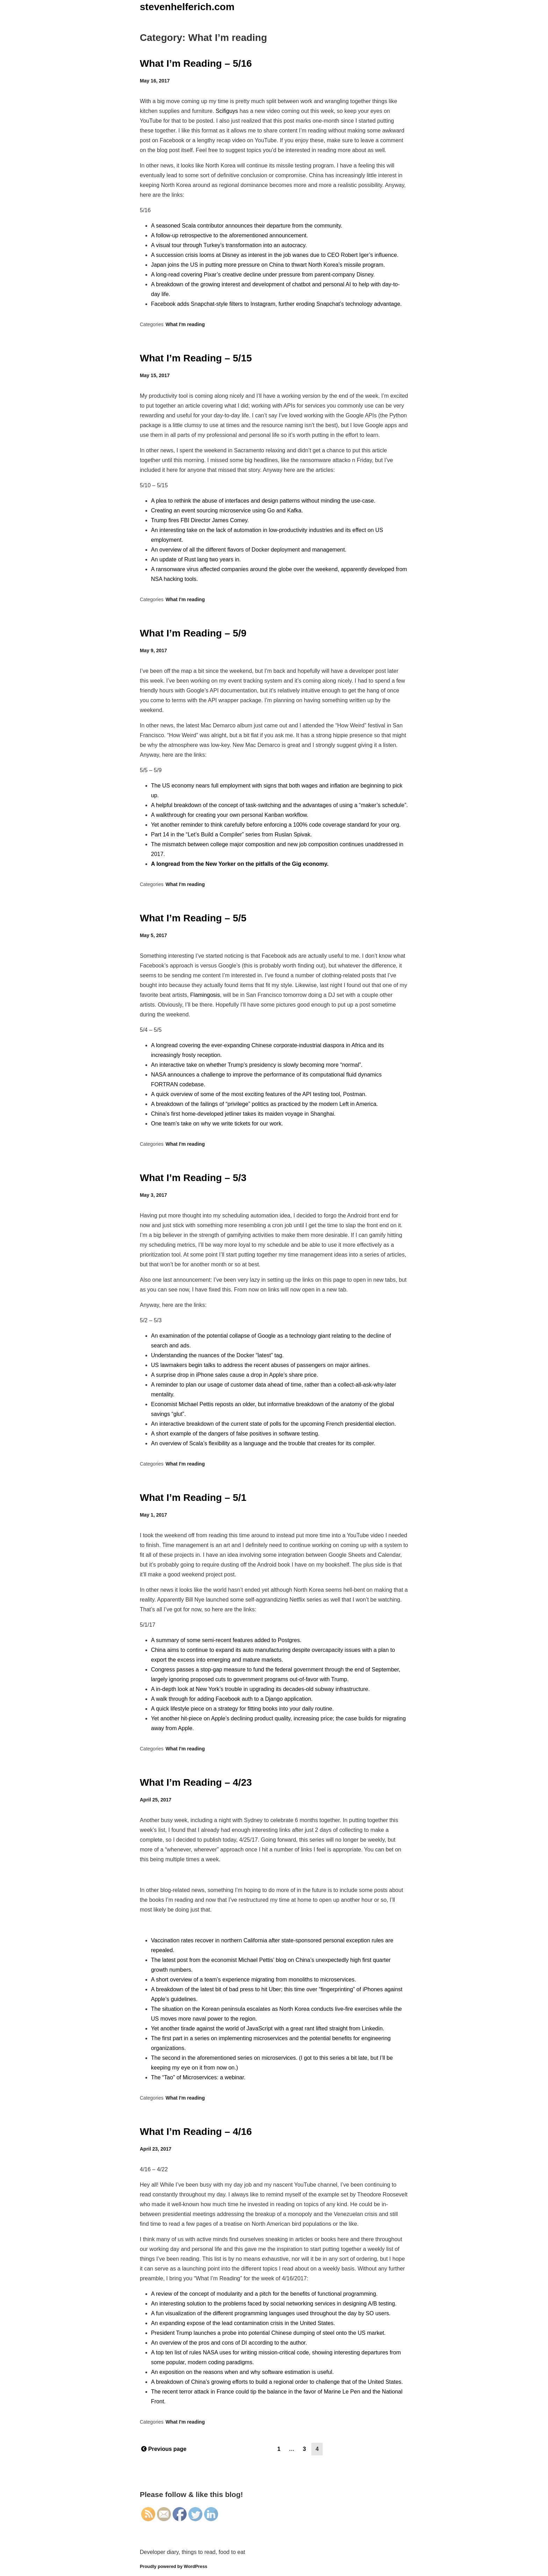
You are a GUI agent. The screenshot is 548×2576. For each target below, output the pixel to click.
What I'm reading (185, 324)
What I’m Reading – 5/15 (196, 358)
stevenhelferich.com (187, 6)
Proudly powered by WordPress (173, 2566)
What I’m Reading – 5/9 (193, 633)
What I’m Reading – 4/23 (196, 1782)
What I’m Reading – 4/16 (196, 2131)
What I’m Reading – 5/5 (193, 918)
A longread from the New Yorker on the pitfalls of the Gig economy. (240, 864)
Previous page (163, 2449)
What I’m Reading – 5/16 (196, 63)
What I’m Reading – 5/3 (193, 1177)
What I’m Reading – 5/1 (193, 1497)
